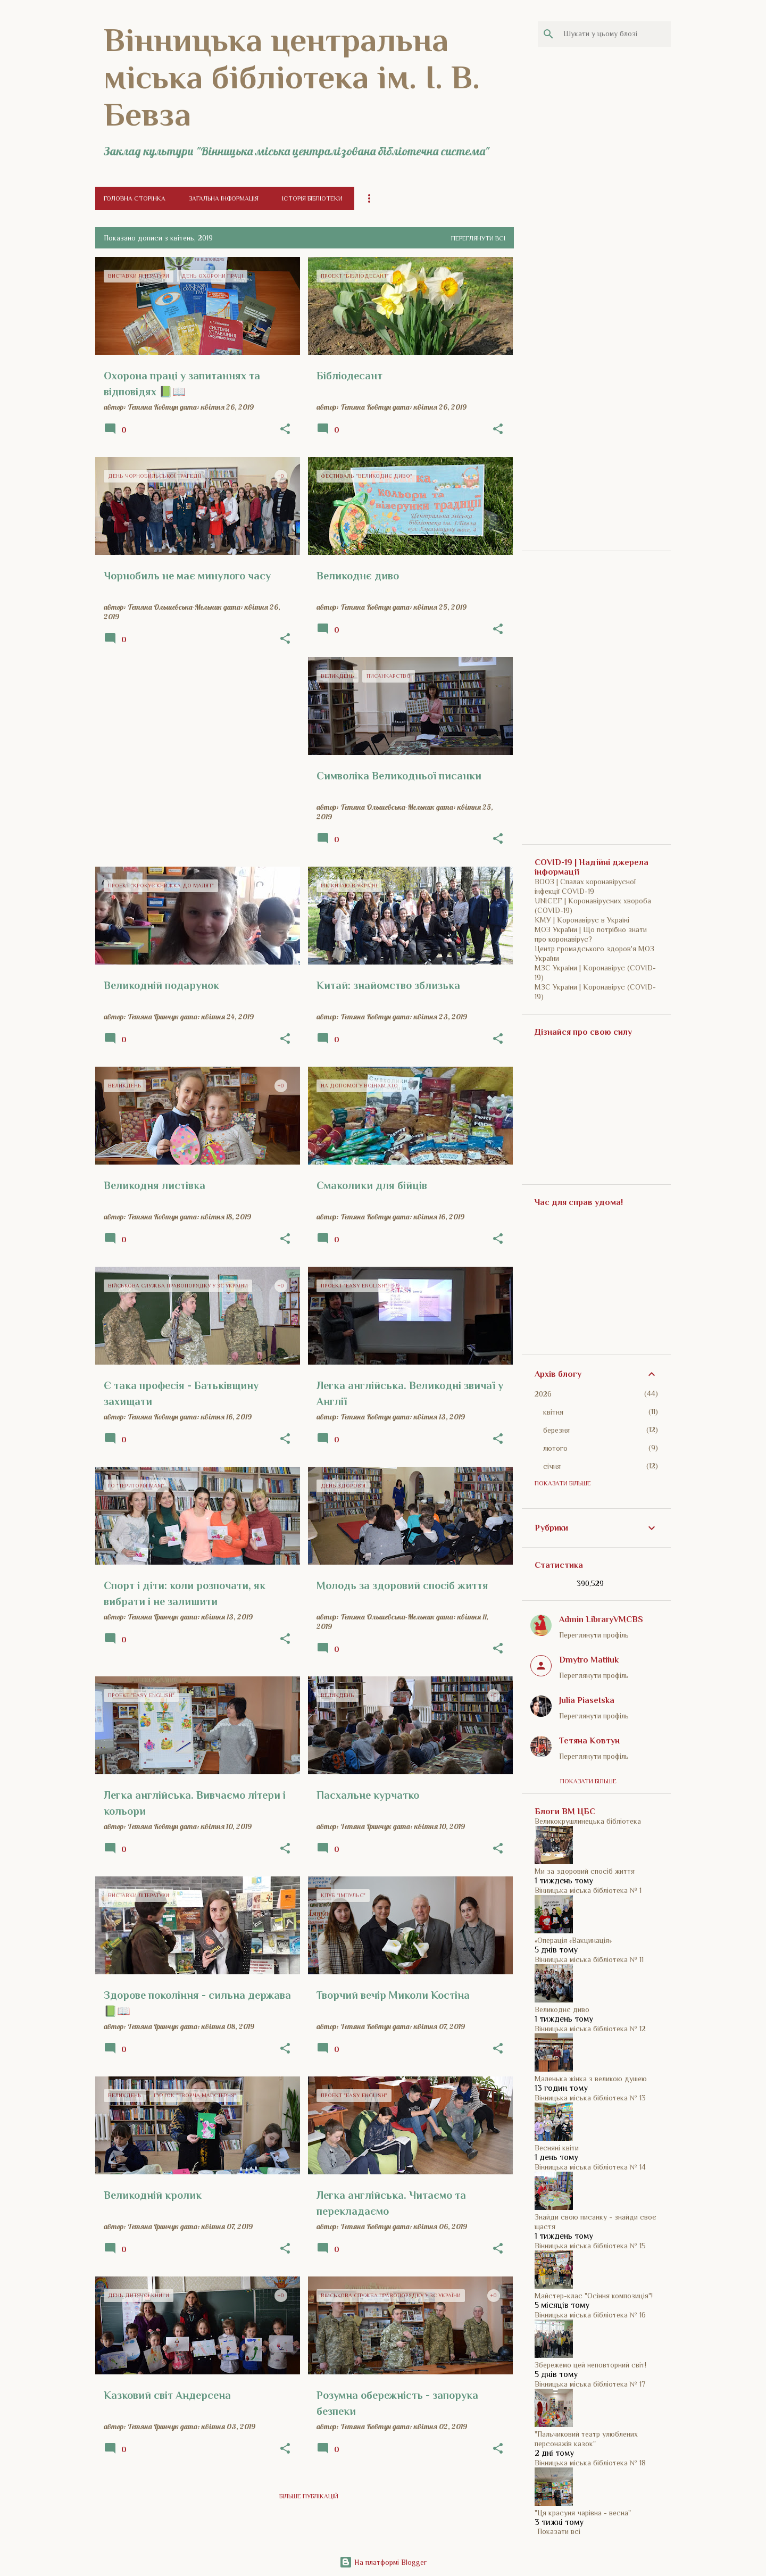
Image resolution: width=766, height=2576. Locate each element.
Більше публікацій (308, 2496)
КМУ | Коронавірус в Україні (582, 920)
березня (556, 1430)
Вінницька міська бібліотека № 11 (589, 1959)
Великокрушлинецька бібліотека (588, 1821)
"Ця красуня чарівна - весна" (583, 2512)
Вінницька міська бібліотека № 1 (588, 1890)
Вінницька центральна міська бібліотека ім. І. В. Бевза (292, 77)
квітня (553, 1412)
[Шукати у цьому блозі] (615, 34)
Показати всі (558, 2531)
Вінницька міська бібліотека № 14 (590, 2167)
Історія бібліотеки (312, 198)
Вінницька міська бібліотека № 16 (590, 2315)
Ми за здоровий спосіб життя (585, 1871)
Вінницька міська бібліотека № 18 (590, 2462)
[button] (285, 429)
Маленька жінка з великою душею (591, 2078)
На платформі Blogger (383, 2562)
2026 (543, 1394)
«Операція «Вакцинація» (573, 1940)
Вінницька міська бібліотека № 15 (590, 2245)
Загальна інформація (224, 198)
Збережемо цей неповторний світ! (590, 2365)
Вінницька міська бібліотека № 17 (590, 2384)
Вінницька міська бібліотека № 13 (590, 2097)
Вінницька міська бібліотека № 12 (590, 2028)
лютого (555, 1448)
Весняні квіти (557, 2147)
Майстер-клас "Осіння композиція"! (594, 2295)
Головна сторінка (134, 198)
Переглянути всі (478, 238)
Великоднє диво (562, 2009)
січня (552, 1466)
